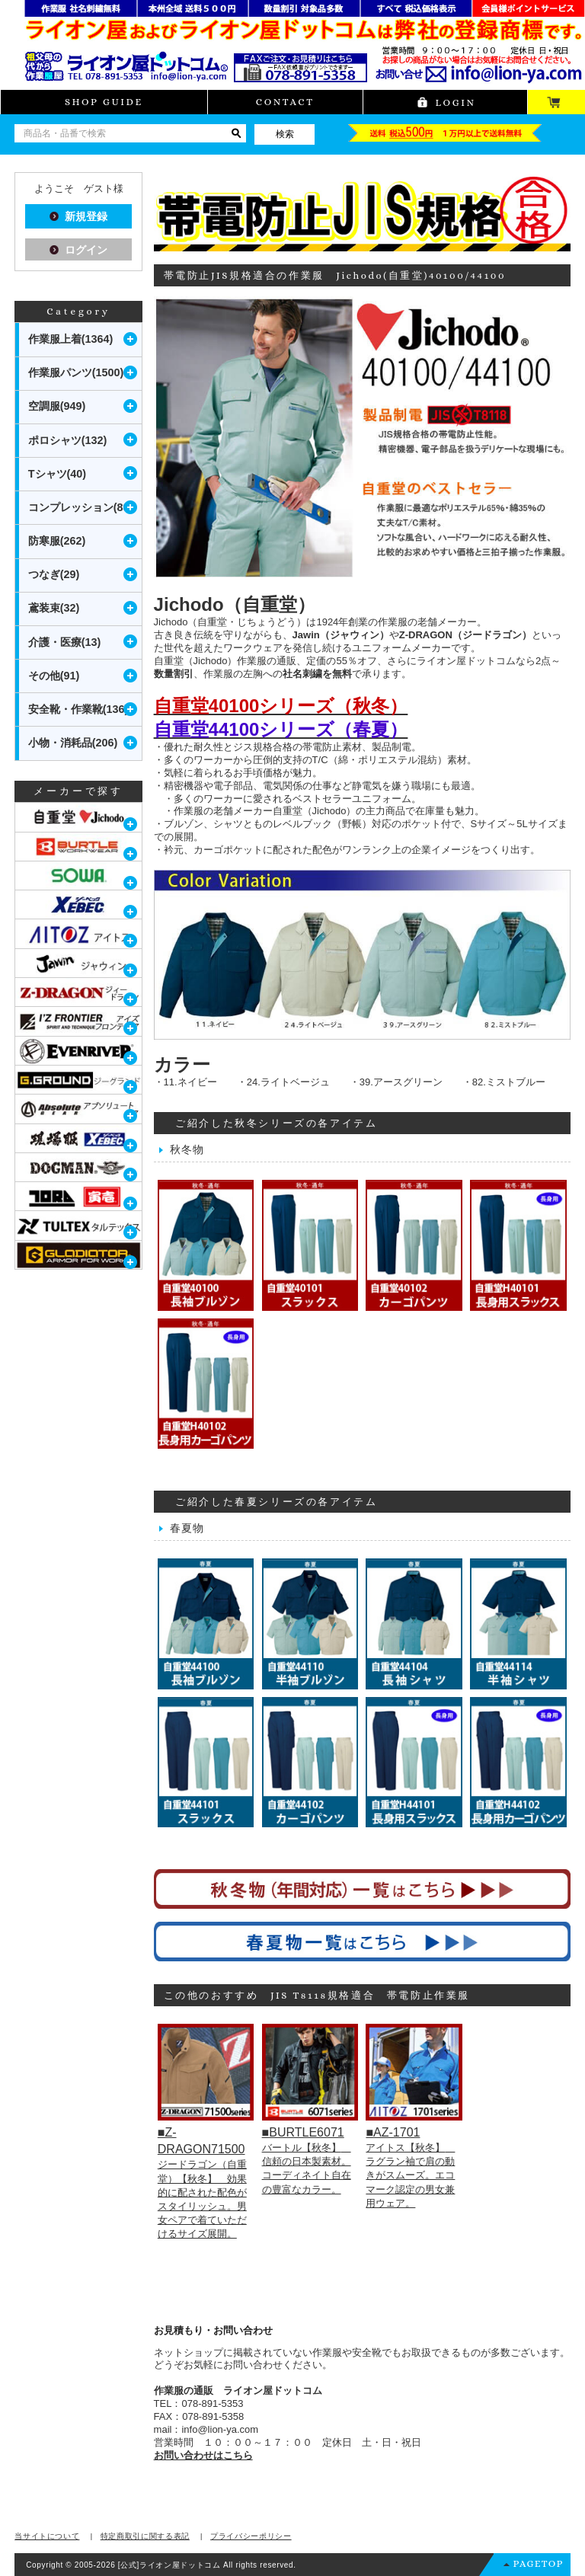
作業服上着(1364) (70, 339)
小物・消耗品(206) (73, 743)
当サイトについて (46, 2536)
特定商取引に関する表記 (145, 2536)
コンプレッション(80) (80, 507)
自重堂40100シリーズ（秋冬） (281, 705)
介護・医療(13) (64, 642)
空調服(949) (57, 406)
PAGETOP (538, 2563)
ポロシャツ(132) (67, 440)
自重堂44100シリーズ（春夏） (281, 729)
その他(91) (54, 676)
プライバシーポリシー (251, 2536)
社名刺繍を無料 (317, 673)
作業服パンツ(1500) (76, 372)
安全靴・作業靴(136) (78, 709)
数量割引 (173, 673)
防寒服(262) (57, 541)
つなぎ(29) (54, 574)
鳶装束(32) (54, 608)
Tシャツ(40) (57, 474)
